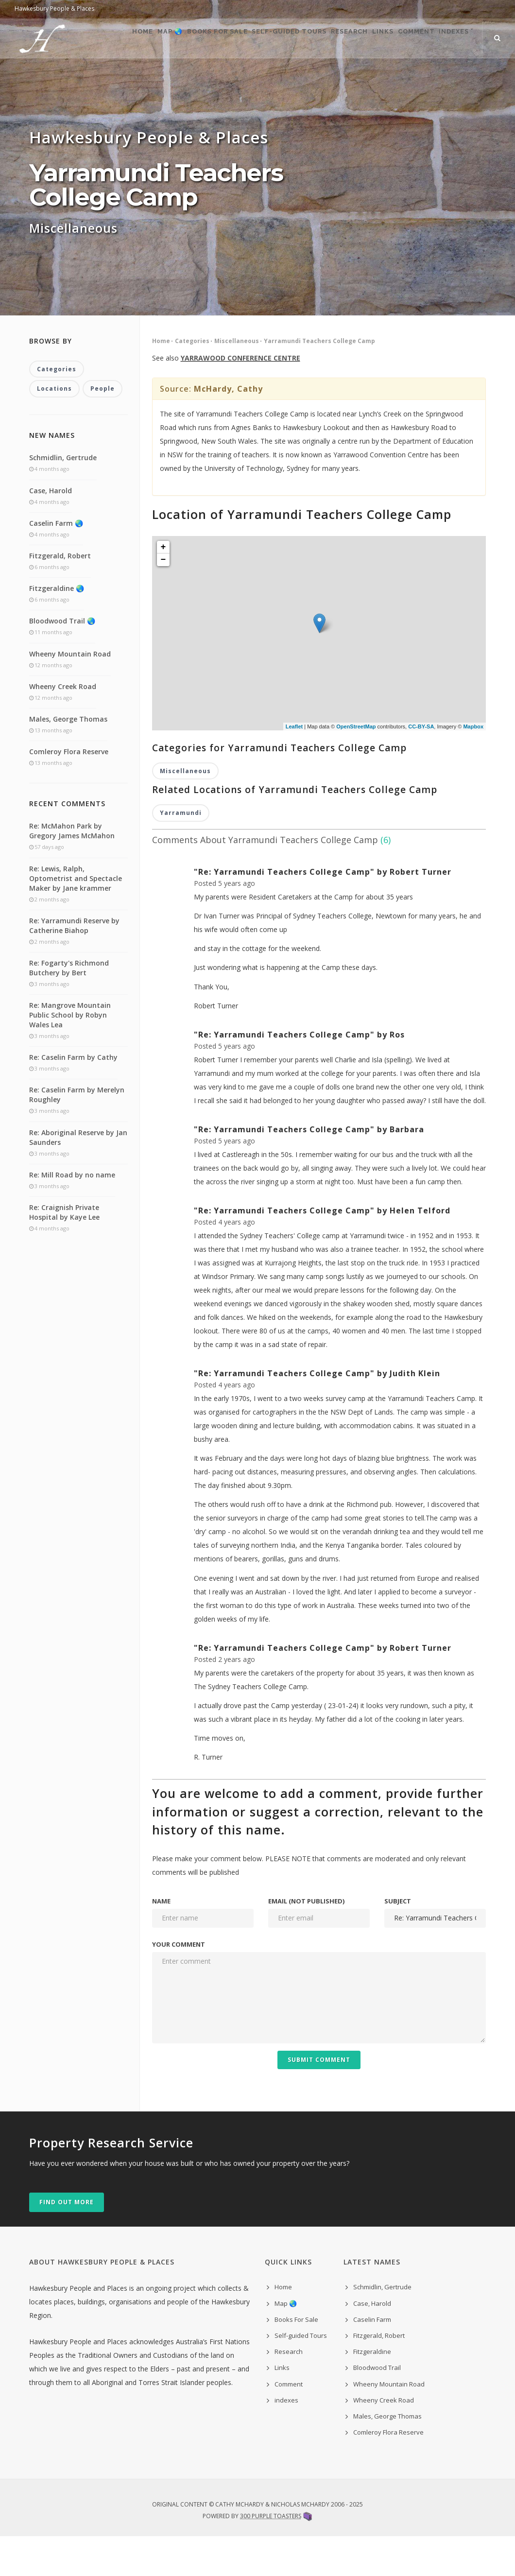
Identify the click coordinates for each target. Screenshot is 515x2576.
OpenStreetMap (356, 765)
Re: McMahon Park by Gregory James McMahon (72, 871)
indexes (286, 2440)
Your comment (178, 1984)
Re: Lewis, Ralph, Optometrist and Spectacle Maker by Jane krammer (75, 918)
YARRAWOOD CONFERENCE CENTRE (240, 396)
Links (379, 77)
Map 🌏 (123, 77)
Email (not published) (306, 1940)
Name (161, 1940)
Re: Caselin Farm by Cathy (73, 1097)
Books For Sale (181, 77)
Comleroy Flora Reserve (68, 791)
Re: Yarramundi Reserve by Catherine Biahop (74, 965)
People (102, 429)
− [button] (163, 599)
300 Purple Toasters (270, 2556)
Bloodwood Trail (377, 2407)
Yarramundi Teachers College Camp (319, 380)
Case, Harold (50, 530)
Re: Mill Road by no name (72, 1214)
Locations (54, 429)
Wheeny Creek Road (62, 726)
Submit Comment (319, 2099)
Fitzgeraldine (372, 2391)
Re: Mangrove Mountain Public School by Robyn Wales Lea (70, 1055)
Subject (397, 1940)
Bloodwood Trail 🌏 (62, 661)
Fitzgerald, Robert (60, 595)
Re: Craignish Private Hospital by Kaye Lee (64, 1252)
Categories (192, 380)
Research (335, 77)
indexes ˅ (477, 77)
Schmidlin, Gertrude (63, 497)
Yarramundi (181, 852)
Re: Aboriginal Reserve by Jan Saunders (78, 1177)
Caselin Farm (372, 2359)
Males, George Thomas (68, 758)
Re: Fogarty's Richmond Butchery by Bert (69, 1007)
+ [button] (163, 586)
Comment (425, 77)
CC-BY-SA (421, 765)
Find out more (66, 2242)
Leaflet (294, 765)
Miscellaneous (236, 380)
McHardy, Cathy (228, 427)
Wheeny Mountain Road (70, 693)
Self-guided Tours (263, 77)
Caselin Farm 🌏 (56, 563)
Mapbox (473, 765)
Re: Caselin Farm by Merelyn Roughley (76, 1134)
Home (84, 77)
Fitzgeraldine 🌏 (56, 628)
